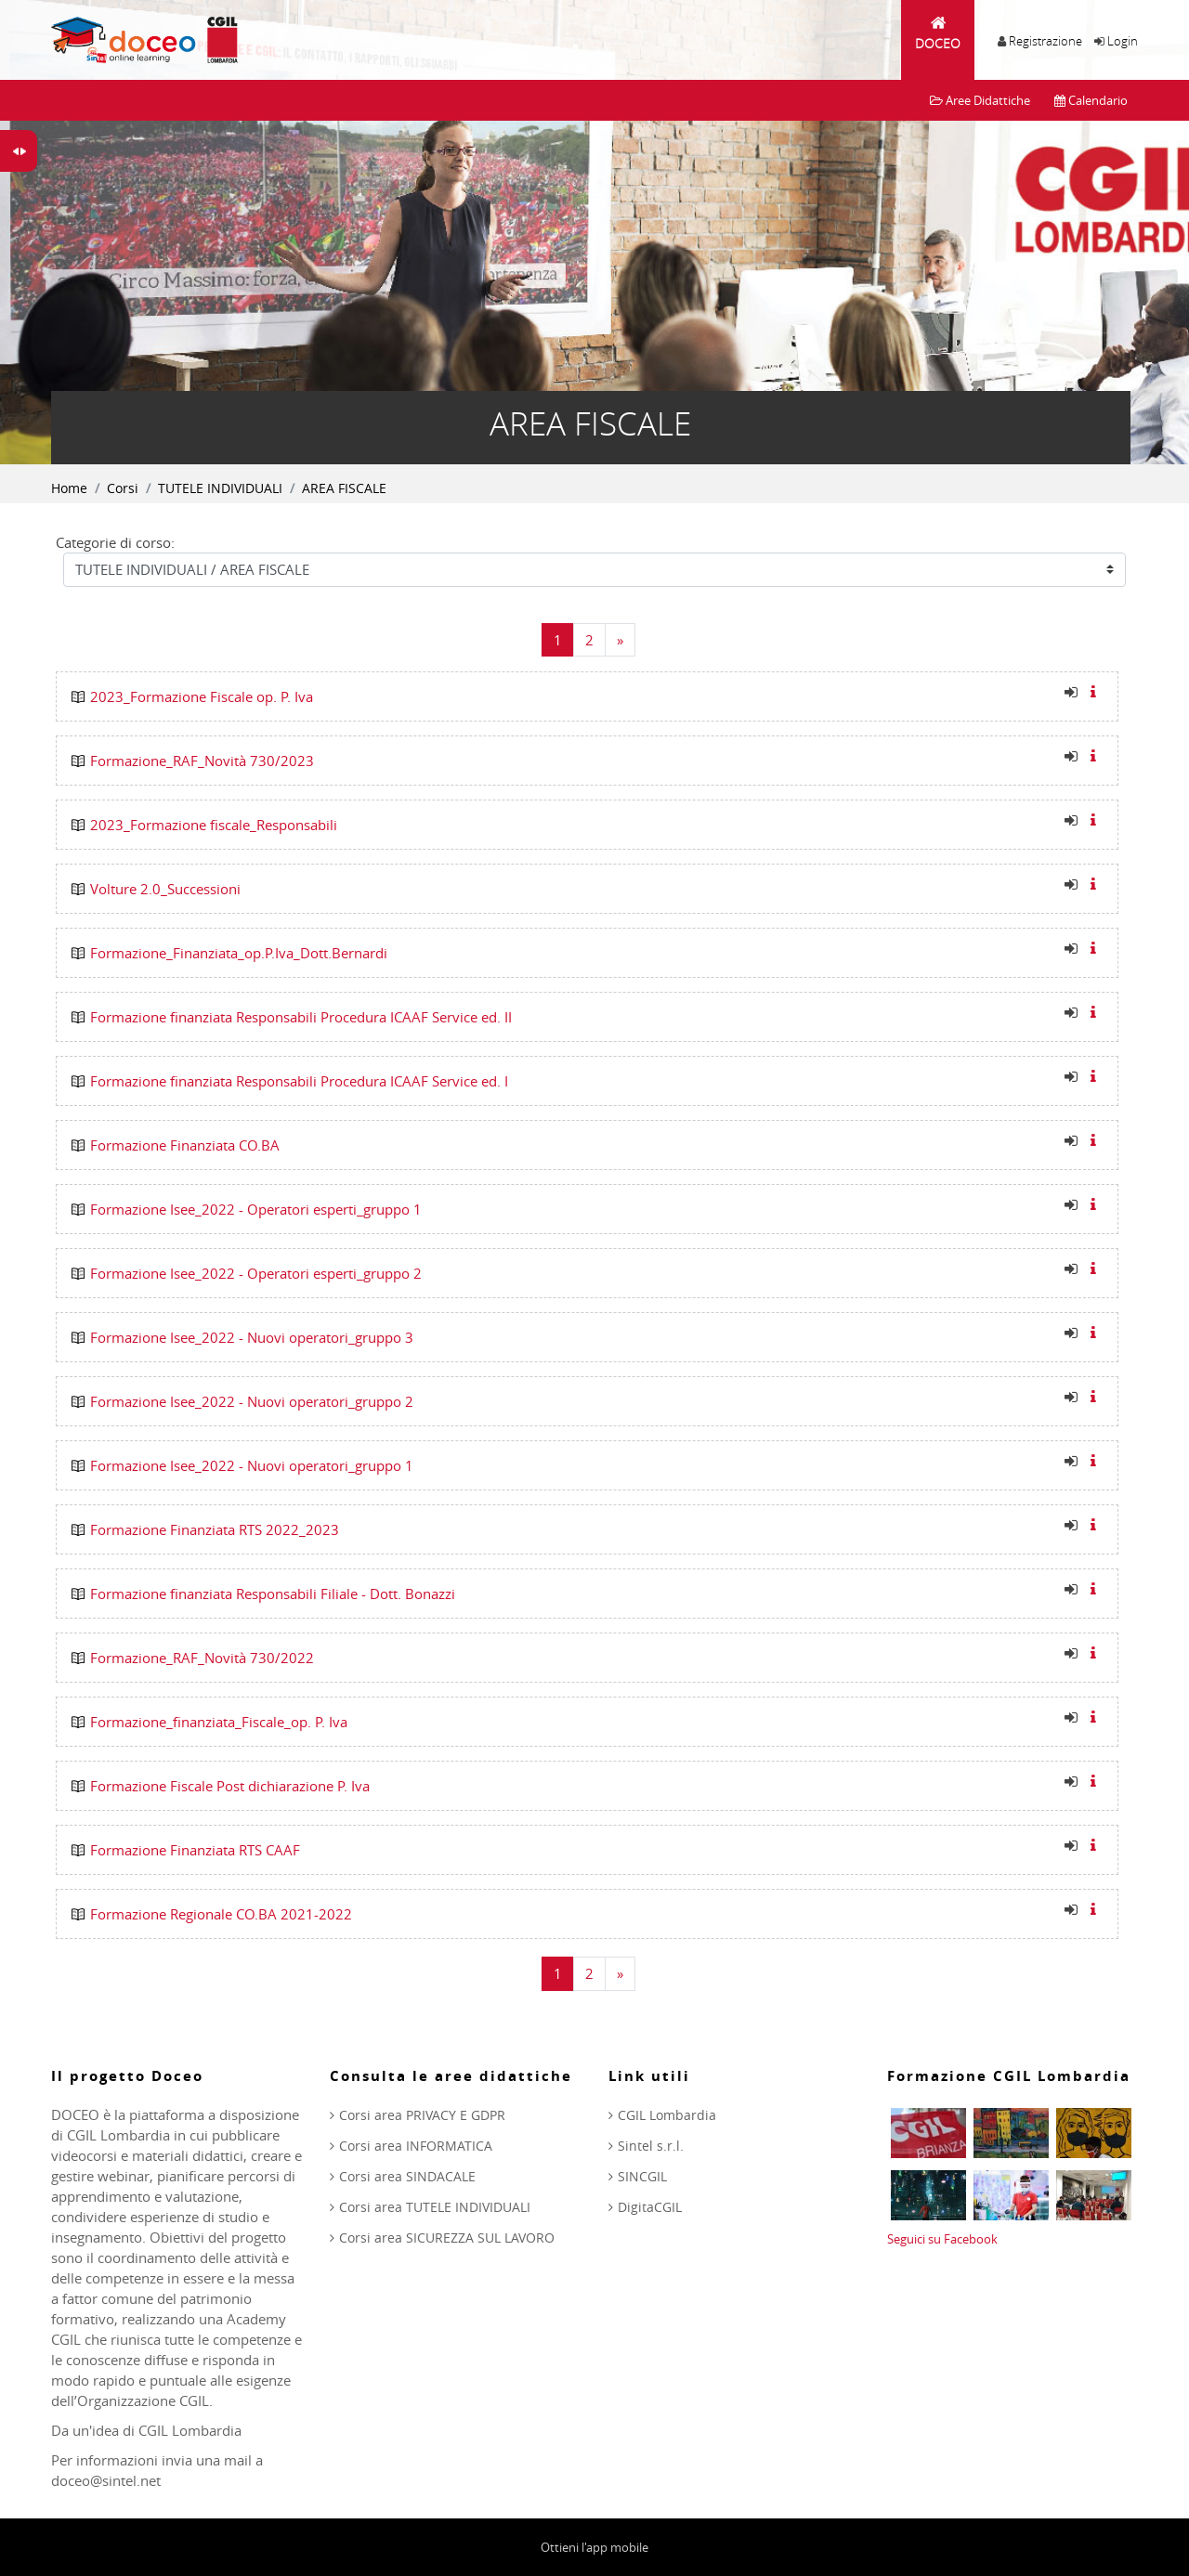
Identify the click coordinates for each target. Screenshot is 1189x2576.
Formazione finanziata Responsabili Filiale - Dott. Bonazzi (272, 1593)
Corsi (122, 488)
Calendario (1091, 100)
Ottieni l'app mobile (594, 2547)
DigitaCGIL (650, 2207)
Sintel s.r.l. (651, 2145)
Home (69, 488)
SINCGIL (642, 2176)
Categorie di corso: (115, 542)
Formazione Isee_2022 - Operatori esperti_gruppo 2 (256, 1273)
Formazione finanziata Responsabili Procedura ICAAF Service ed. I (299, 1081)
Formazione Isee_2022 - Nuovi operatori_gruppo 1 (251, 1465)
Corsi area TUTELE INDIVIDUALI (434, 2207)
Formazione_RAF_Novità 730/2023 (202, 760)
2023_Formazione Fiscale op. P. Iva (201, 696)
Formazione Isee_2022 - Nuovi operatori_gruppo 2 (251, 1401)
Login (1122, 41)
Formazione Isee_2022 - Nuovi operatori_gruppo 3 (251, 1337)
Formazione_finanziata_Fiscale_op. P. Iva (218, 1721)
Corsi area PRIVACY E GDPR (422, 2115)
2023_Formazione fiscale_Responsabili (213, 824)
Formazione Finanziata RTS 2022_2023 (214, 1529)
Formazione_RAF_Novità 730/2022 (202, 1657)
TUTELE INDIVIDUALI (220, 488)
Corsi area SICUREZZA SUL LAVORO (447, 2237)
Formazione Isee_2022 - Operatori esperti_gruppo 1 (256, 1209)
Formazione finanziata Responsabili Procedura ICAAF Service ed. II (301, 1017)
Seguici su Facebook (942, 2239)
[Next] (620, 640)
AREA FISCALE (344, 488)
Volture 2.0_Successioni (165, 888)
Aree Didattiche (980, 100)
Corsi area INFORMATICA (415, 2145)
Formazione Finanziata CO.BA (185, 1145)
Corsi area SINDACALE (407, 2176)
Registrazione (1045, 41)
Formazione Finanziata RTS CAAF (195, 1850)
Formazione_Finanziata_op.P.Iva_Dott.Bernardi (238, 952)
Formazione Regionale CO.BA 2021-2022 (221, 1914)
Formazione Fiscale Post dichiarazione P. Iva (230, 1785)
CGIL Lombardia (667, 2115)
